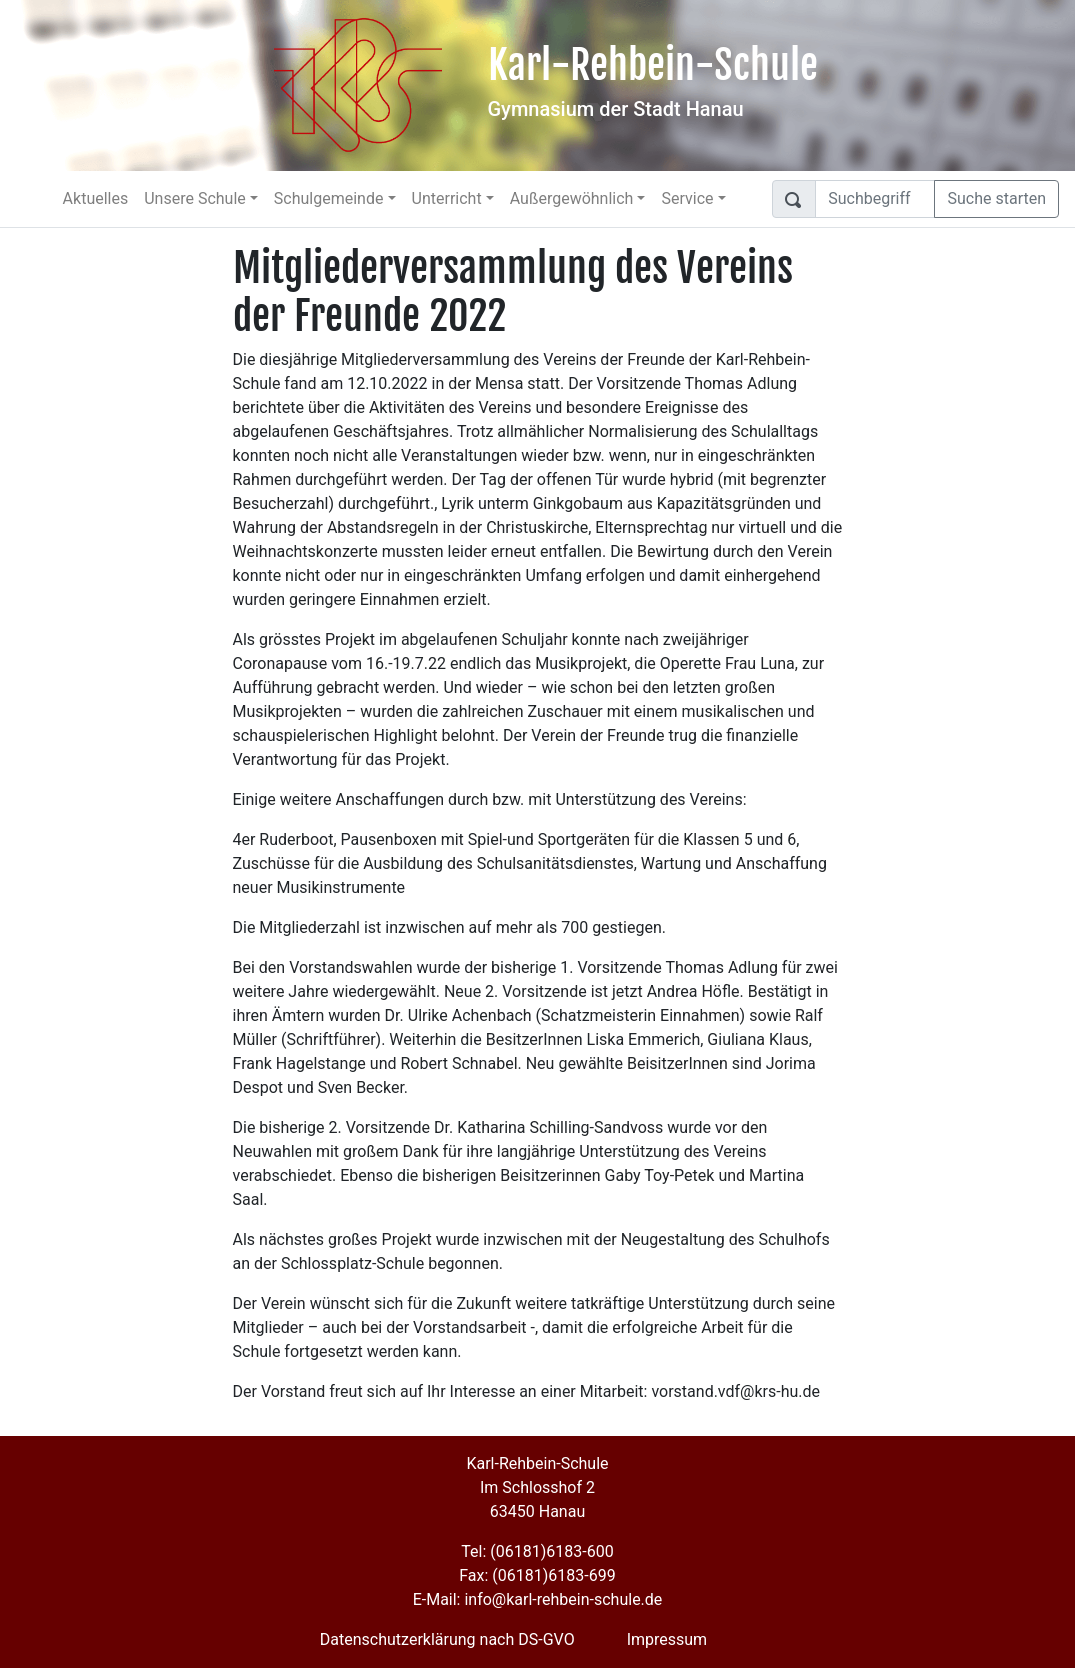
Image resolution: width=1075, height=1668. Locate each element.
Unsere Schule (195, 198)
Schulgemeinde (329, 198)
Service (687, 198)
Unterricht (447, 198)
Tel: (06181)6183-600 (537, 1551)
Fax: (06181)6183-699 (537, 1575)
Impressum (667, 1639)
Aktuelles (96, 198)
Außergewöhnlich (572, 198)
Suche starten (996, 198)
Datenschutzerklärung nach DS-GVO (447, 1639)
